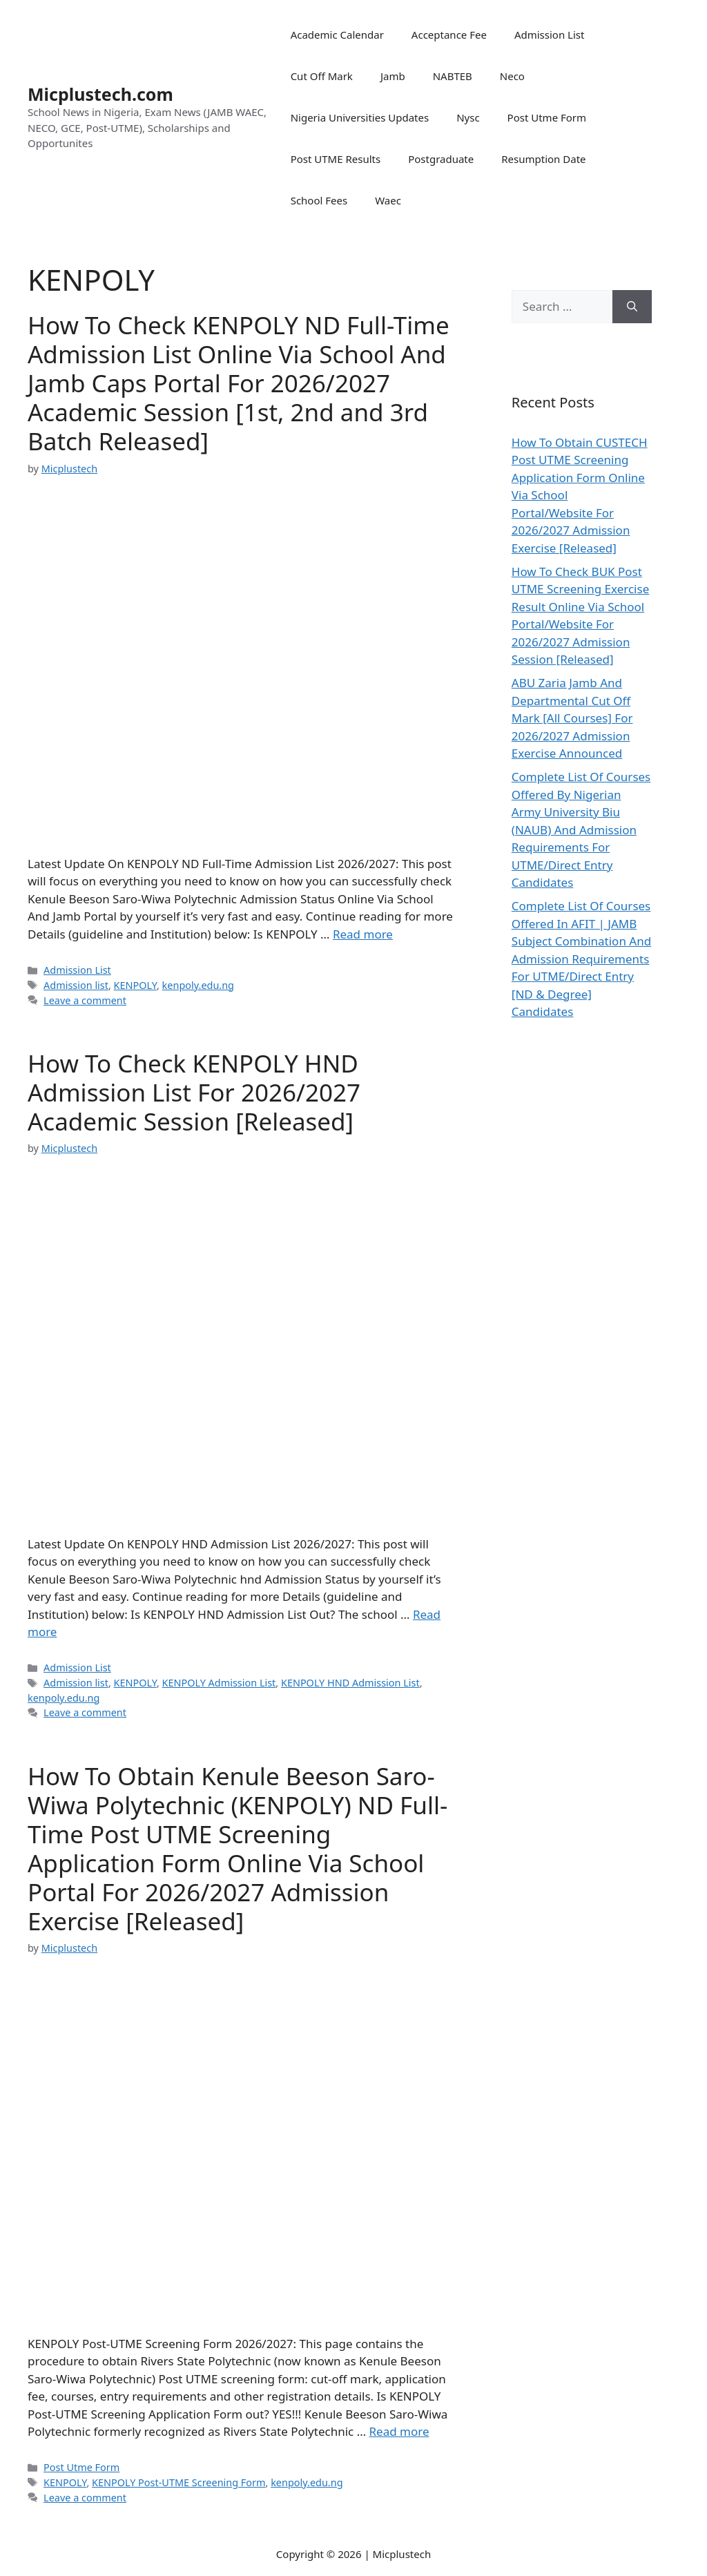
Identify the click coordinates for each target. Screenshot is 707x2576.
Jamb (392, 76)
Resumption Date (543, 159)
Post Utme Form (547, 117)
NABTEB (452, 76)
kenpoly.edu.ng (198, 985)
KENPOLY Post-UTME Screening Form (178, 2482)
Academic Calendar (337, 34)
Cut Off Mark (322, 76)
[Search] (632, 306)
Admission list (75, 985)
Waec (388, 200)
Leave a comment (84, 1000)
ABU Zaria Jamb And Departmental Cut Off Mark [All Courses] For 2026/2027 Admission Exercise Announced (572, 718)
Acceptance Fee (449, 34)
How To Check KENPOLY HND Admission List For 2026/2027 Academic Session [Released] (194, 1092)
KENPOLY (135, 985)
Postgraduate (441, 159)
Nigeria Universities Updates (360, 117)
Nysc (467, 117)
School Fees (319, 200)
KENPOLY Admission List (219, 1682)
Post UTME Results (336, 159)
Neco (512, 76)
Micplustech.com (100, 94)
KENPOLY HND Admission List (350, 1682)
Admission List (549, 34)
